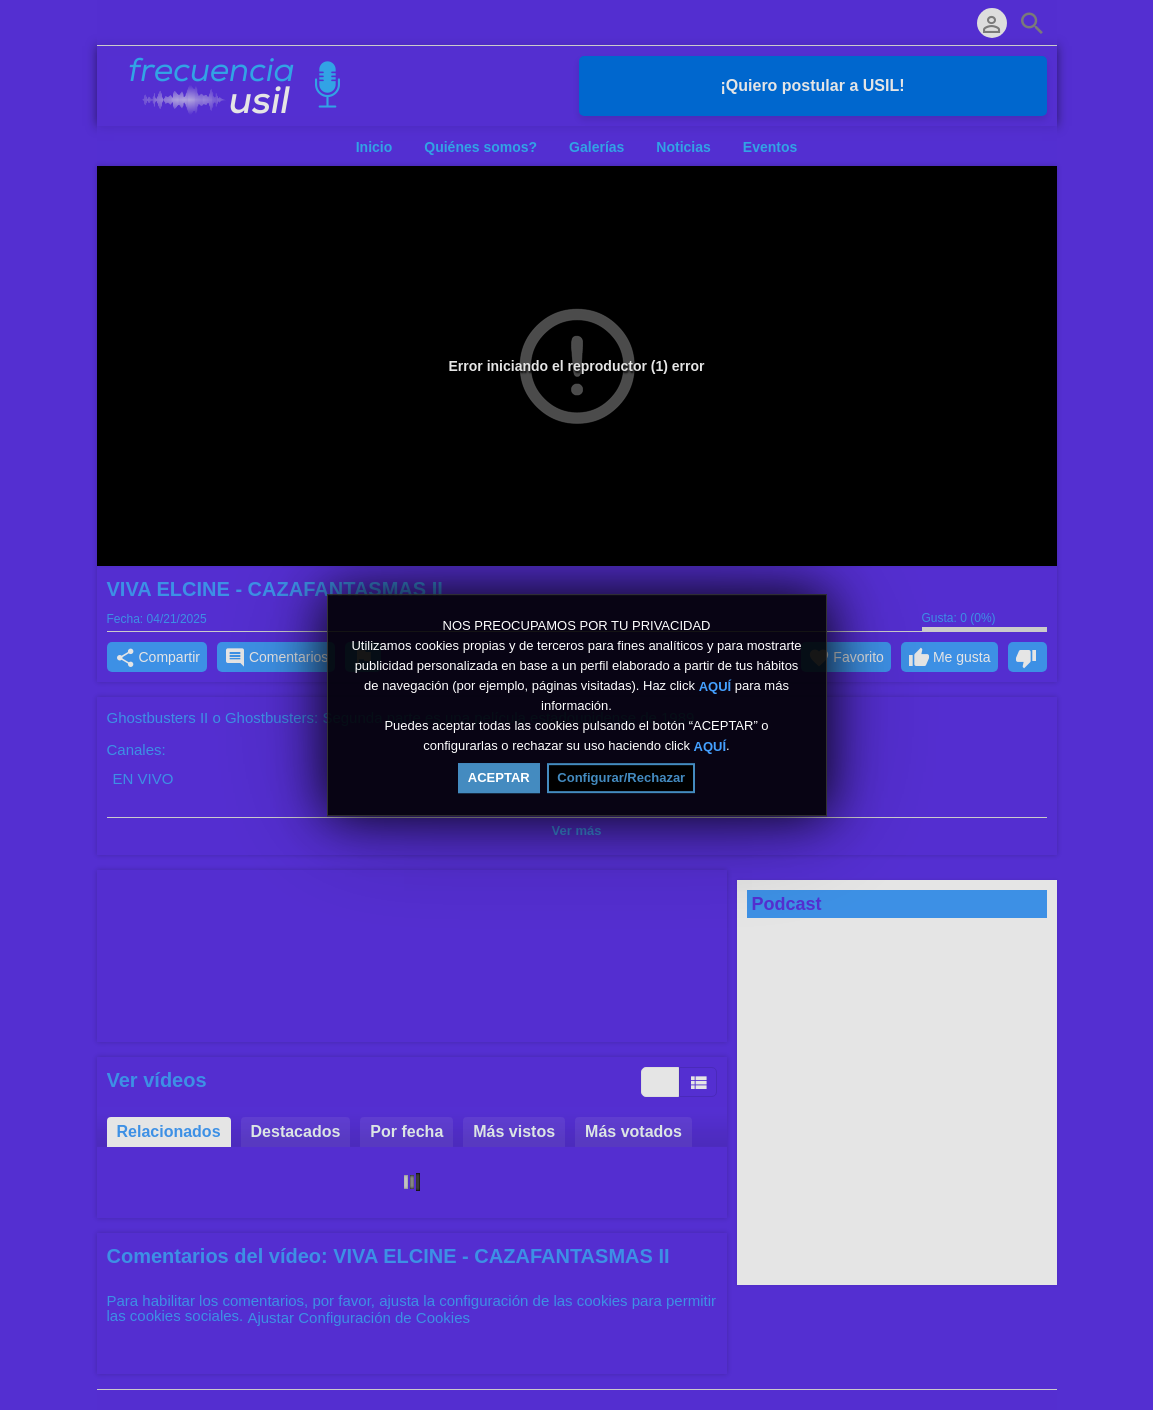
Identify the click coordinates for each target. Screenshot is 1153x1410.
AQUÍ (715, 685)
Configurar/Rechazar (621, 777)
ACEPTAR (499, 777)
